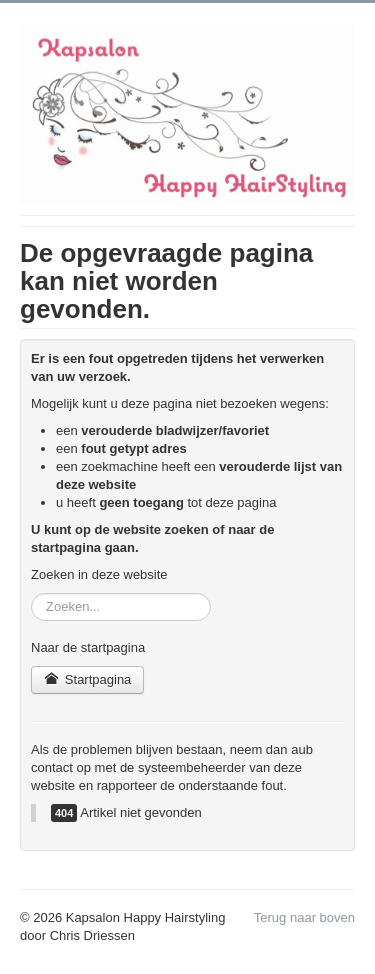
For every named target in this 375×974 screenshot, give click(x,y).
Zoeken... (31, 593)
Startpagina (87, 679)
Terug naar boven (304, 917)
